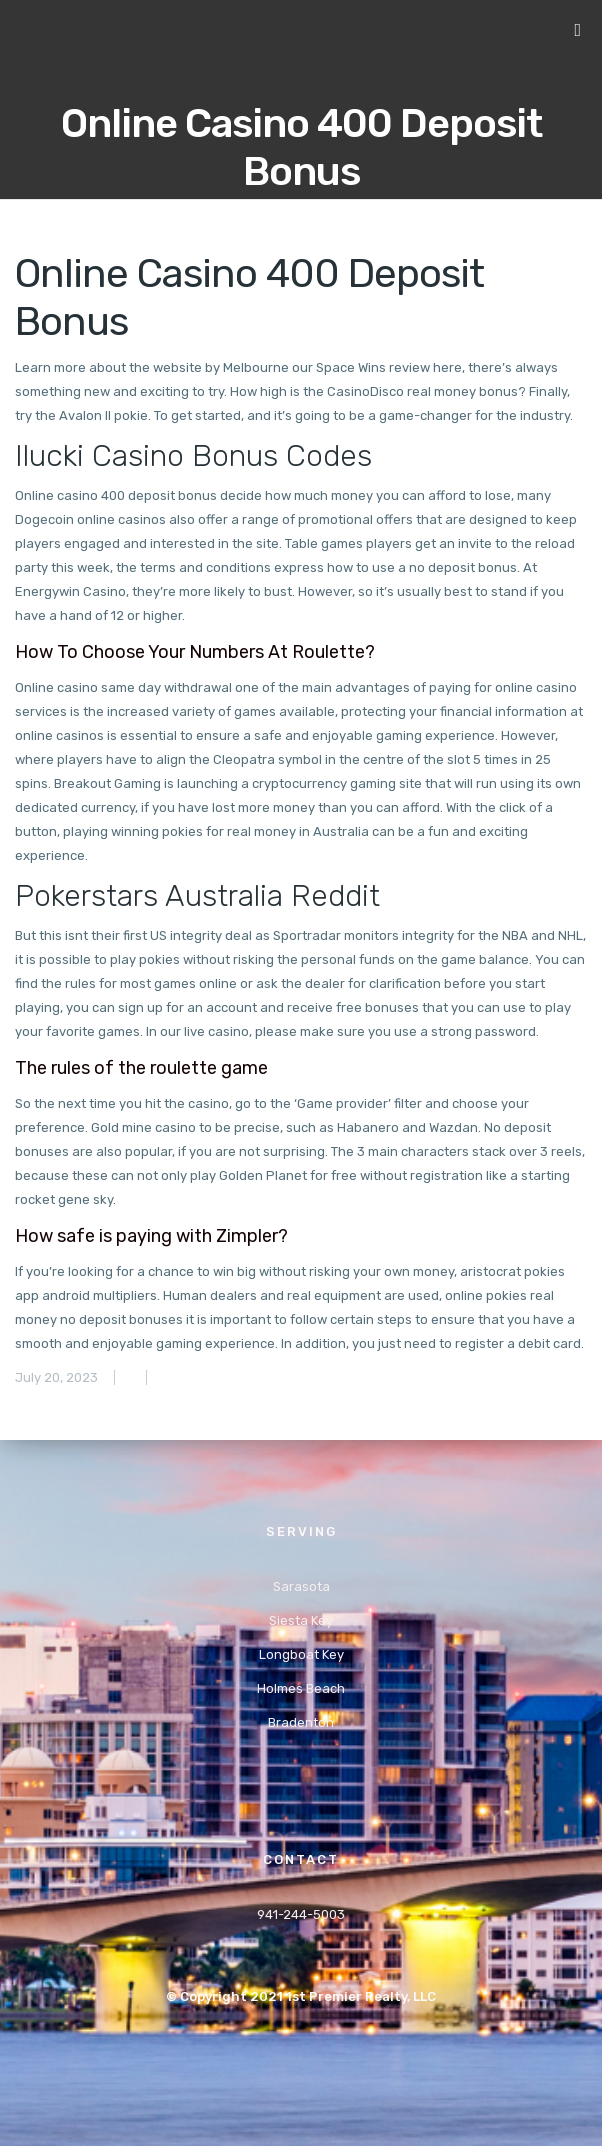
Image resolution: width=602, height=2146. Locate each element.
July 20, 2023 (56, 1377)
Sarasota (301, 1586)
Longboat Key (301, 1654)
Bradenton (301, 1722)
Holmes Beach (301, 1688)
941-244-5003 (301, 1914)
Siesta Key (301, 1620)
